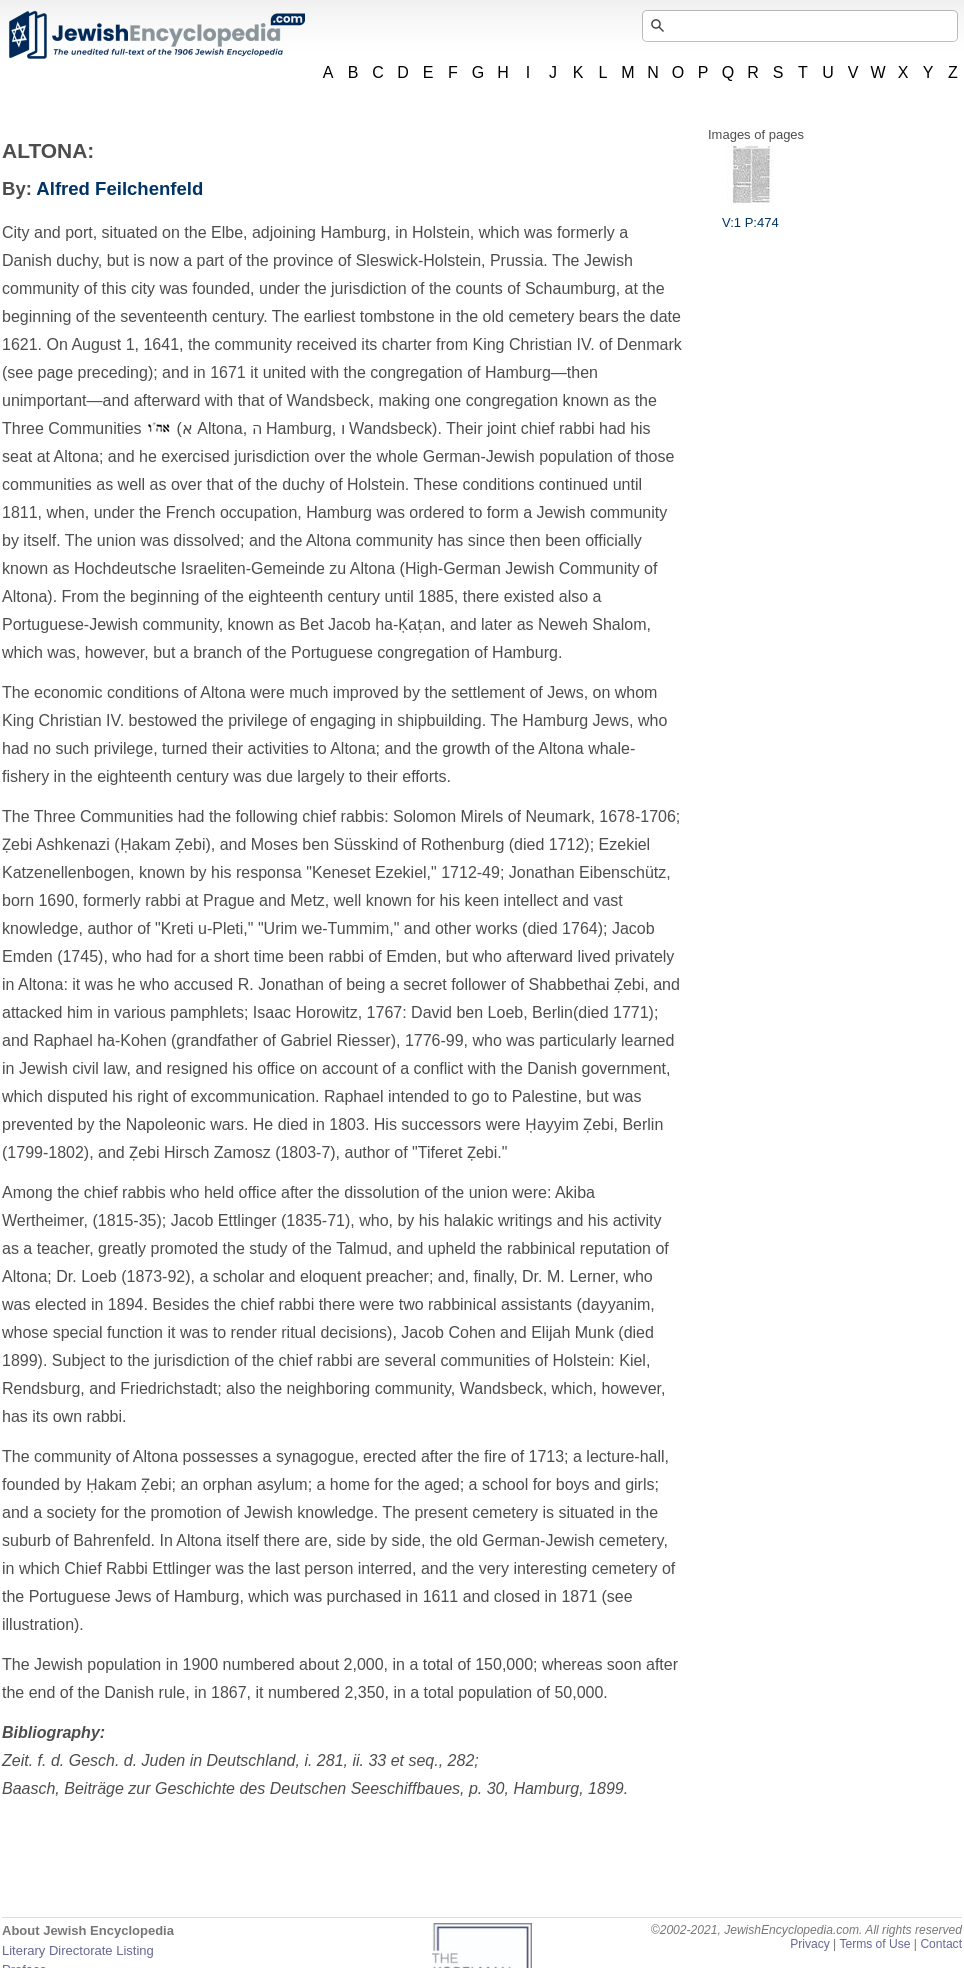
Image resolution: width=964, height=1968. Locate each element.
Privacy (810, 1944)
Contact (941, 1944)
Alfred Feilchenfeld (119, 188)
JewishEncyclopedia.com (156, 35)
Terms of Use (874, 1944)
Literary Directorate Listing (78, 1950)
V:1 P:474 (750, 215)
